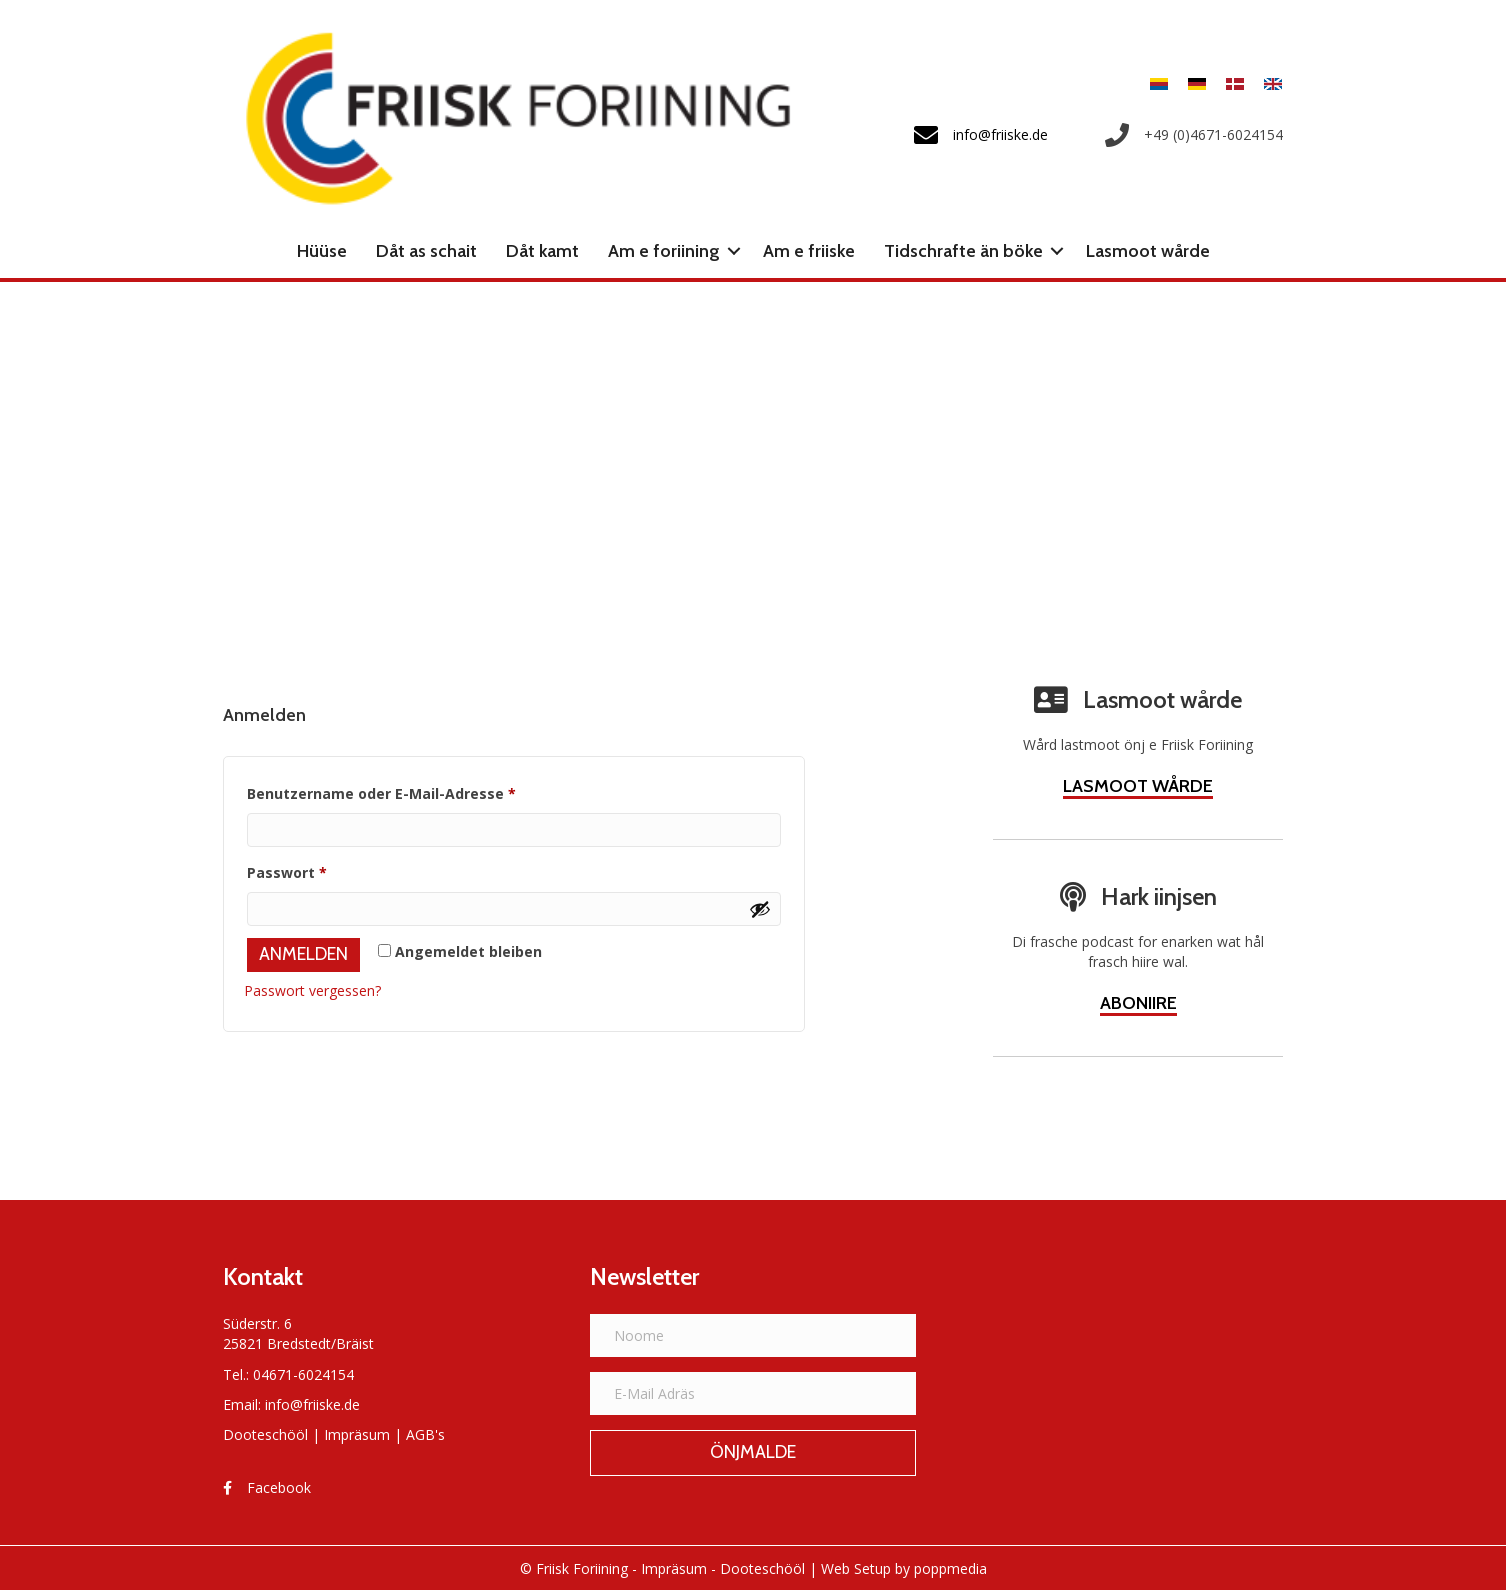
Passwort (329, 870)
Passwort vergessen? (312, 990)
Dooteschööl (265, 1434)
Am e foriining (664, 251)
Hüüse (322, 251)
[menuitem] (1159, 83)
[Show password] (760, 909)
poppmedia (950, 1568)
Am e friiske (809, 251)
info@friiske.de (312, 1404)
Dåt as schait (426, 251)
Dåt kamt (542, 251)
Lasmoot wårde (1148, 251)
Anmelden (303, 954)
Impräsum (357, 1434)
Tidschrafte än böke (963, 251)
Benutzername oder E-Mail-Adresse (424, 791)
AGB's (425, 1434)
